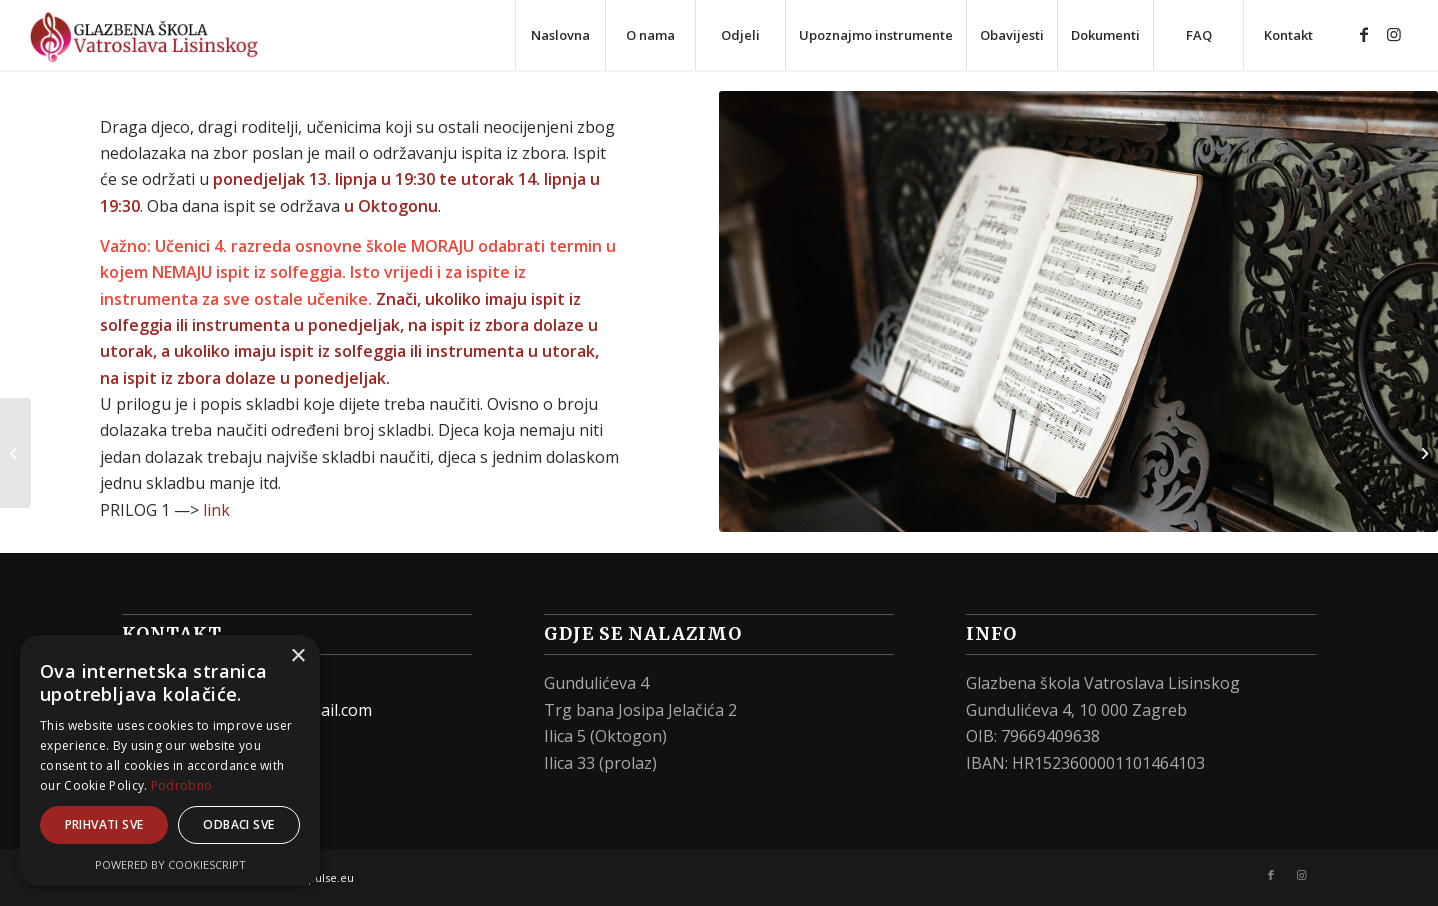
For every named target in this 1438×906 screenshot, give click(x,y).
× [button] (297, 656)
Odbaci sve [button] (238, 824)
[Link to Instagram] (1394, 34)
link (216, 510)
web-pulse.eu (317, 877)
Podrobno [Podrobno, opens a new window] (181, 785)
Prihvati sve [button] (104, 824)
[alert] (170, 760)
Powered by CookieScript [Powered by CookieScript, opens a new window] (170, 864)
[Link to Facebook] (1364, 34)
